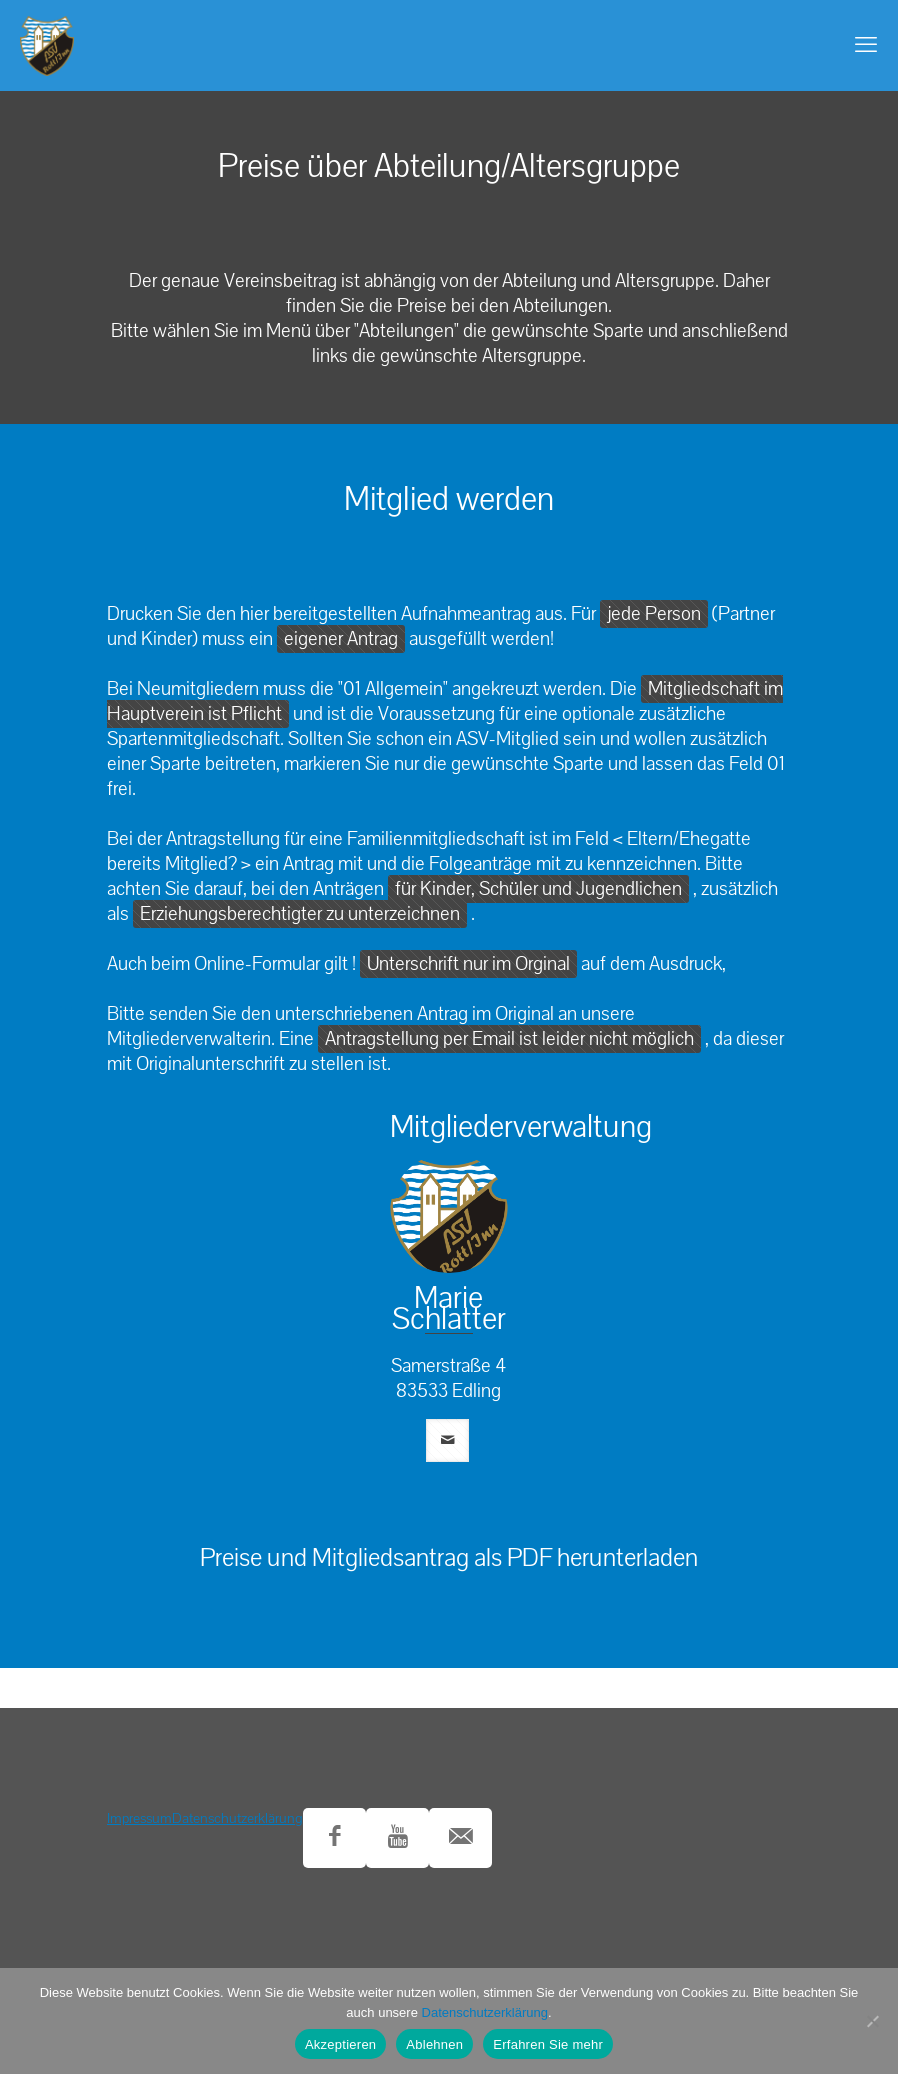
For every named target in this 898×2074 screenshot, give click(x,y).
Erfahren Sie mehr (548, 2044)
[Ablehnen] (873, 2021)
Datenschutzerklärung (237, 1818)
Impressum (139, 1818)
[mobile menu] (866, 45)
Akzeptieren (340, 2044)
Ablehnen (434, 2044)
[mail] (447, 1440)
